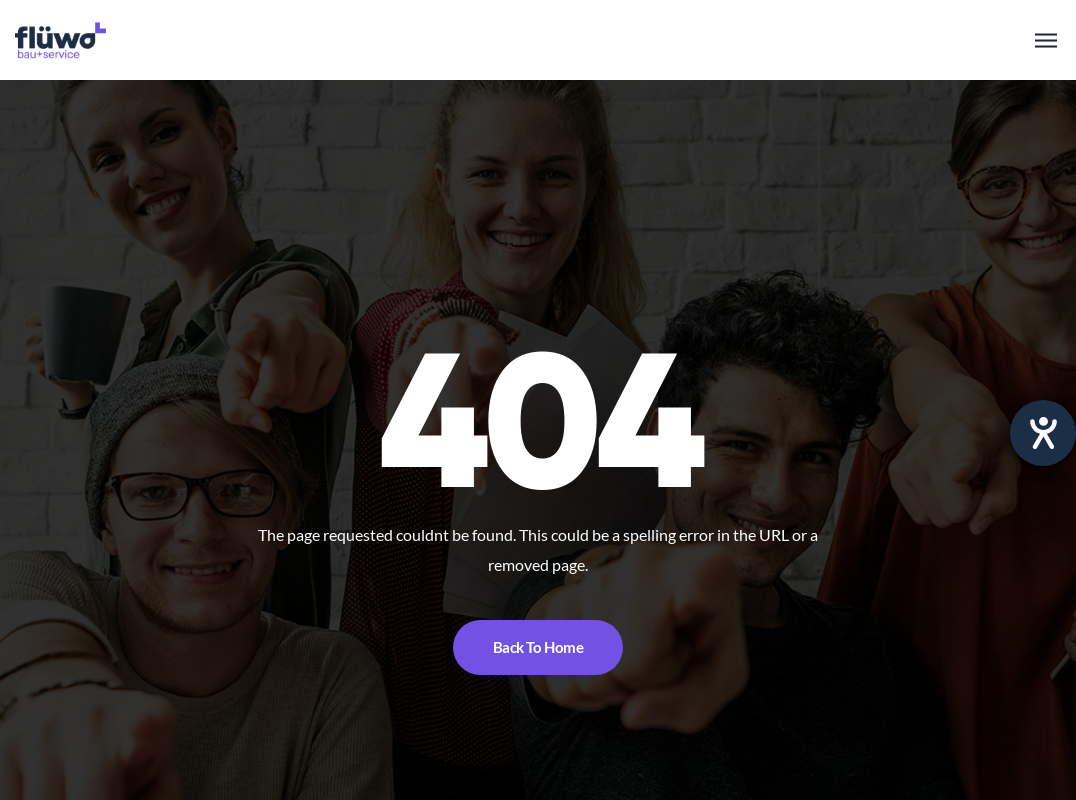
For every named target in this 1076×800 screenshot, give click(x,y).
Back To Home (538, 647)
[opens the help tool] (1043, 433)
